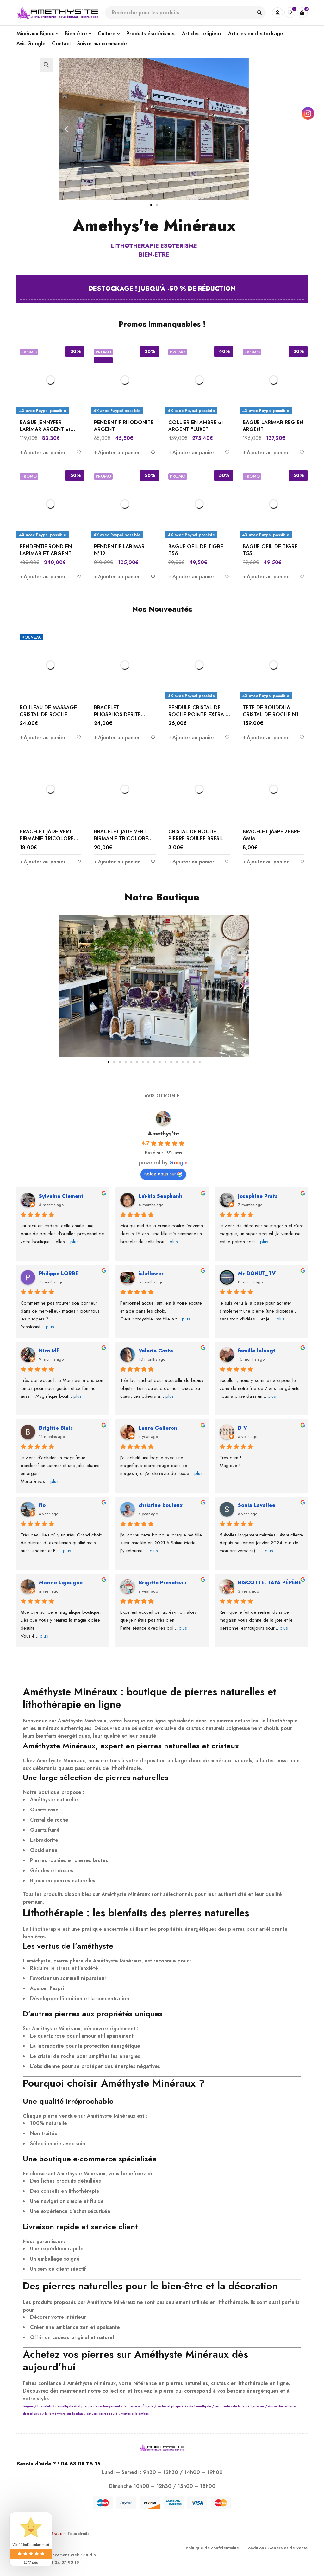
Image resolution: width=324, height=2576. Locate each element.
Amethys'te (163, 1133)
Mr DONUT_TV (257, 1273)
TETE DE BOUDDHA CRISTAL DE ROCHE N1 (270, 711)
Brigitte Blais (56, 1428)
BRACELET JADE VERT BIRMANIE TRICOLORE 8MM (121, 838)
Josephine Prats (257, 1196)
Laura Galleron (158, 1428)
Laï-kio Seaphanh (160, 1196)
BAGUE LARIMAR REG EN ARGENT (273, 426)
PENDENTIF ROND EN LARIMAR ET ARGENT (46, 550)
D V (242, 1428)
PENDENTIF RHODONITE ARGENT (123, 426)
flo (42, 1505)
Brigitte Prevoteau (162, 1582)
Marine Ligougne (61, 1582)
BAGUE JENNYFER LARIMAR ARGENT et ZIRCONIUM (45, 429)
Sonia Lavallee (256, 1505)
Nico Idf (49, 1350)
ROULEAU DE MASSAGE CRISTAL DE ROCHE (48, 711)
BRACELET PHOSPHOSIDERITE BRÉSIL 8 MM (117, 714)
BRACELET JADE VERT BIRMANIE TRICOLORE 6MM (47, 838)
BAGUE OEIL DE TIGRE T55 (270, 550)
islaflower (151, 1273)
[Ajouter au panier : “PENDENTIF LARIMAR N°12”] (117, 577)
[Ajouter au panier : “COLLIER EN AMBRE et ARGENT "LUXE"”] (191, 452)
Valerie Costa (156, 1350)
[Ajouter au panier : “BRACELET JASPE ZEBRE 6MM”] (266, 862)
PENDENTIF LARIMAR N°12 (119, 550)
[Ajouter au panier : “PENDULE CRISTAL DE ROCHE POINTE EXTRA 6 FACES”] (191, 737)
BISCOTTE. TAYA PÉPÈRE (270, 1582)
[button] (66, 129)
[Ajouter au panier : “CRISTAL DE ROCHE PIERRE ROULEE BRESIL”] (191, 862)
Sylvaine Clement (61, 1196)
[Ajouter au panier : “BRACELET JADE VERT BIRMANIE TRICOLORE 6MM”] (42, 862)
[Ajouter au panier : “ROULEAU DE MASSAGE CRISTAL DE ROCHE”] (42, 737)
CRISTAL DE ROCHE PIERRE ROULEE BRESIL (195, 835)
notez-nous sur (163, 1173)
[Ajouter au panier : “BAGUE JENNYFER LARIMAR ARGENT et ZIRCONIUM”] (42, 452)
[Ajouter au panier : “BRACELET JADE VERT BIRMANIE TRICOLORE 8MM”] (117, 862)
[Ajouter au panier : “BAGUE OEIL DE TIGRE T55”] (266, 577)
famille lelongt (256, 1350)
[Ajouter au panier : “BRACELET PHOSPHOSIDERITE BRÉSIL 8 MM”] (117, 737)
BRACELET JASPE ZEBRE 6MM (271, 835)
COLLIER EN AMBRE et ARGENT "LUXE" (195, 426)
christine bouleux (161, 1505)
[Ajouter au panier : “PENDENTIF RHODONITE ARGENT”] (117, 452)
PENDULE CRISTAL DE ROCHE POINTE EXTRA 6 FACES (198, 714)
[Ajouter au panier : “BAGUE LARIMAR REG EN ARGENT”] (266, 452)
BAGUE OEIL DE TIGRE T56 (195, 550)
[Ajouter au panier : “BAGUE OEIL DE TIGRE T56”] (191, 577)
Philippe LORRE (58, 1273)
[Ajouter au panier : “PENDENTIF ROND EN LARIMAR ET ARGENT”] (42, 577)
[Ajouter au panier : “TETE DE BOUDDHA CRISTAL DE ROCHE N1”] (266, 737)
